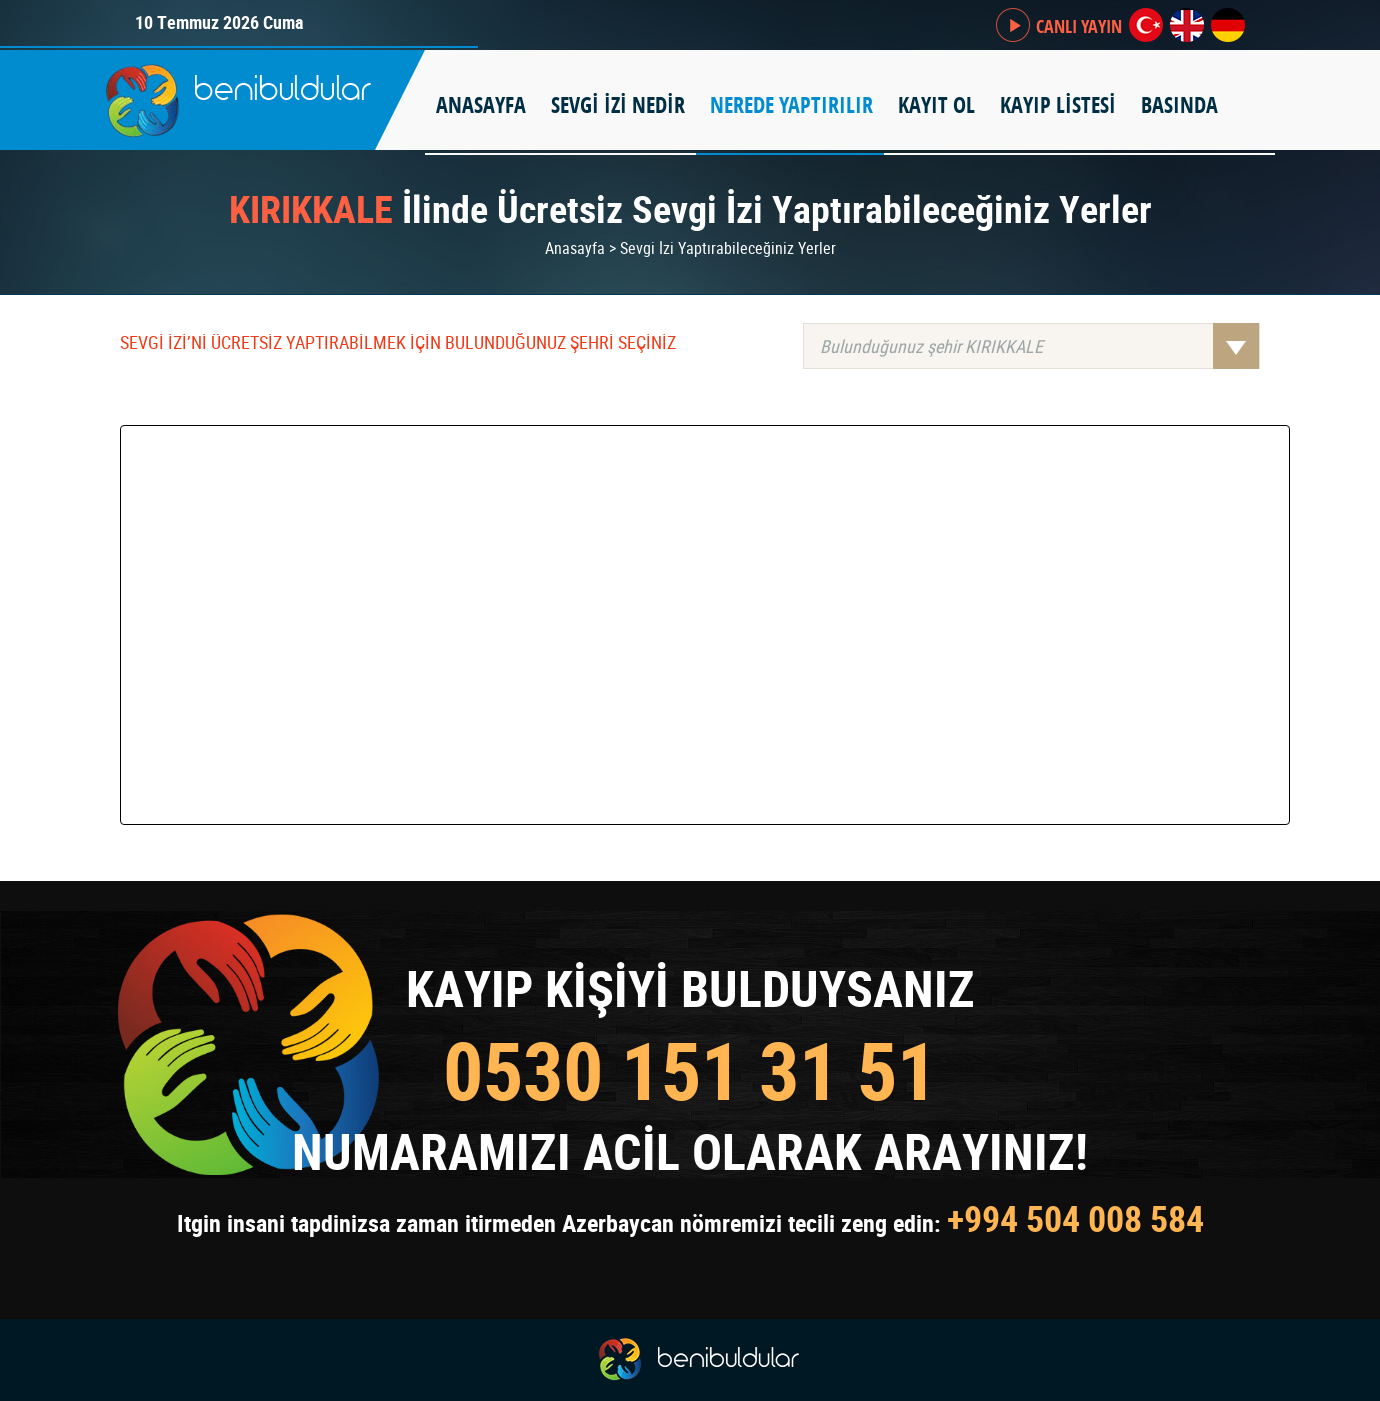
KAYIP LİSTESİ (1058, 105)
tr (1146, 25)
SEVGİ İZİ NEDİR (618, 105)
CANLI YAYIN (1079, 26)
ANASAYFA (481, 105)
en (1187, 25)
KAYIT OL (936, 105)
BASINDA (1179, 105)
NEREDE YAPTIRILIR (791, 105)
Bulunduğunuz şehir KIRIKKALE (1039, 346)
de (1228, 25)
